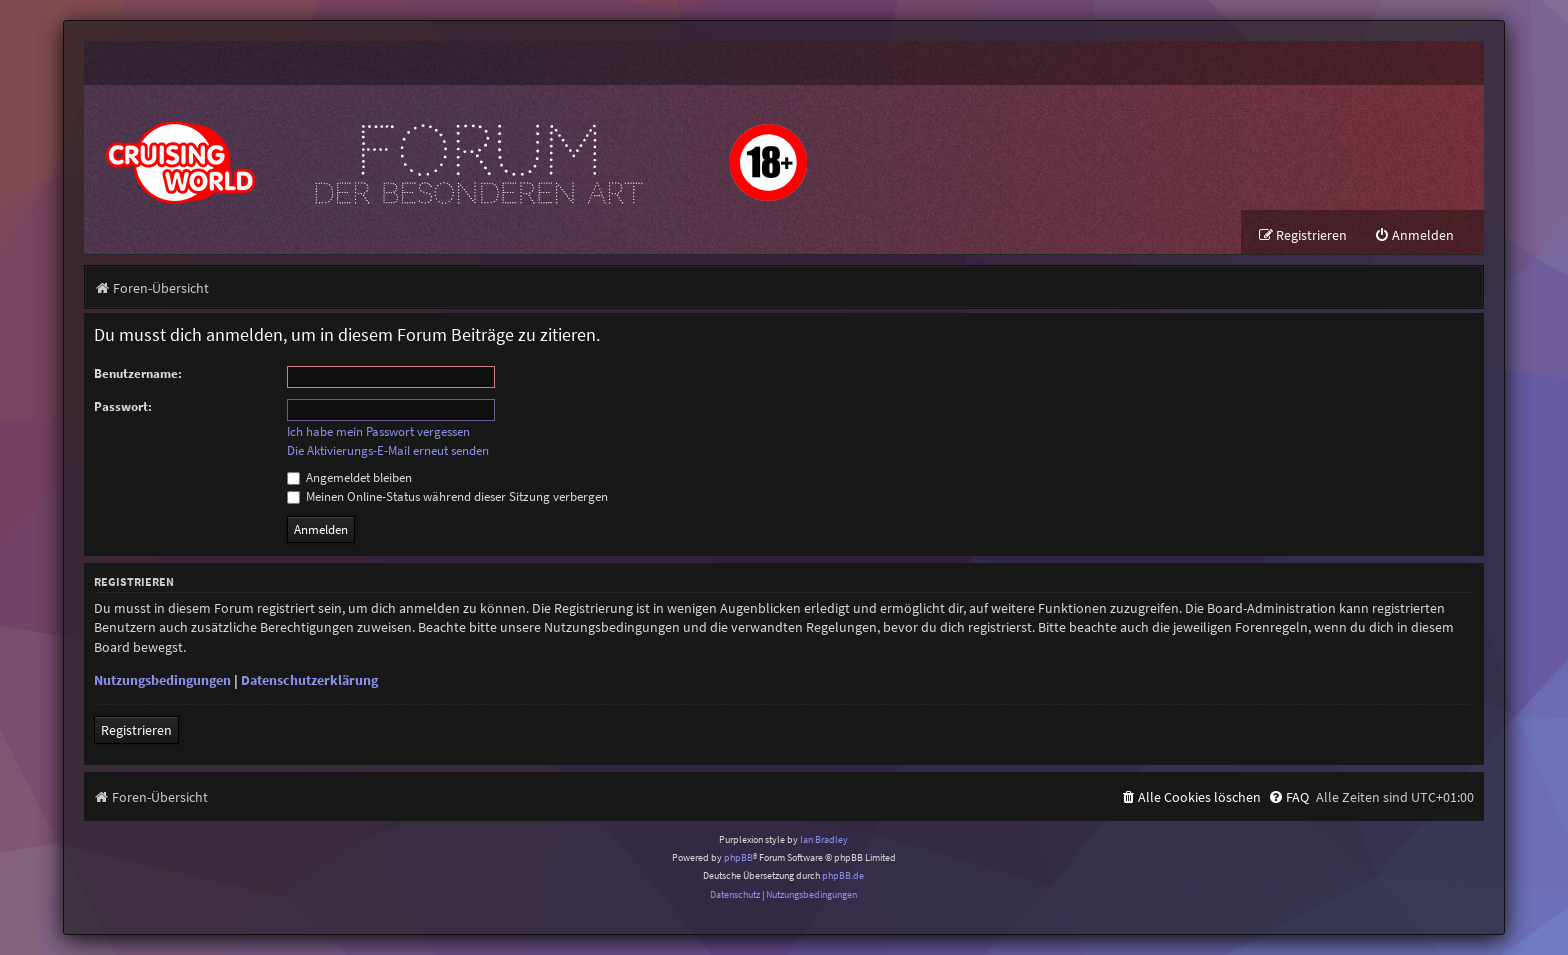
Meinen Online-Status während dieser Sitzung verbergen (447, 496)
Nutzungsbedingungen (162, 680)
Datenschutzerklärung (309, 680)
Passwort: (123, 406)
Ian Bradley (824, 839)
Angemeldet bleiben (349, 477)
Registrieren (136, 730)
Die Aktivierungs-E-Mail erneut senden (388, 451)
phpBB (738, 857)
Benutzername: (138, 373)
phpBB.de (843, 875)
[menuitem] (1414, 235)
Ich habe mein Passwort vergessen (378, 432)
